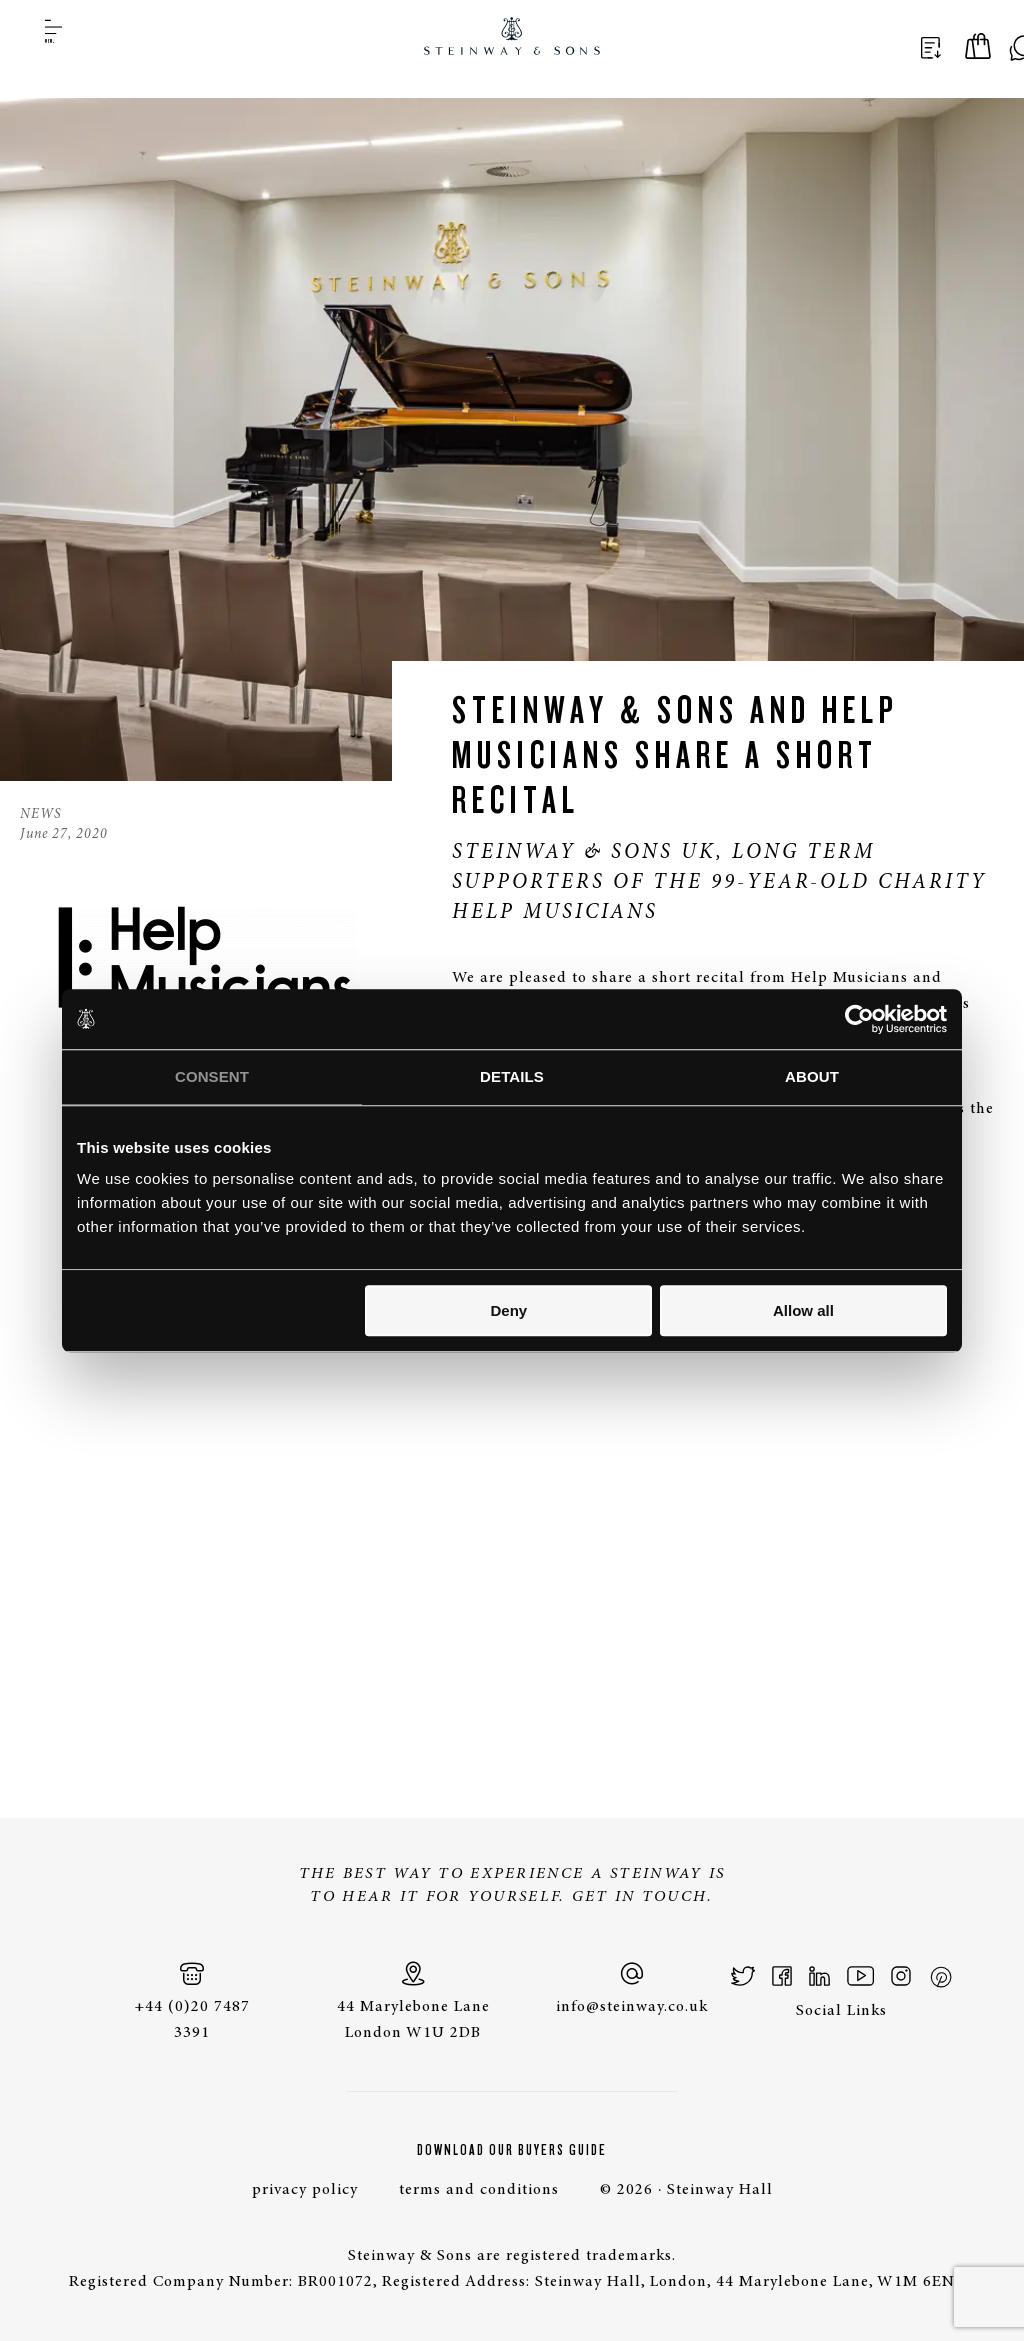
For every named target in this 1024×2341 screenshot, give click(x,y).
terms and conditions (479, 2190)
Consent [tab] (212, 1076)
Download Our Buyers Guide (512, 2150)
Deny (509, 1310)
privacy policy (305, 2190)
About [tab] (812, 1076)
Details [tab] (512, 1076)
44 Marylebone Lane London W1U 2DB (413, 2001)
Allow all (803, 1310)
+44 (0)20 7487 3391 (192, 2001)
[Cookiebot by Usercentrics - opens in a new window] (859, 1019)
